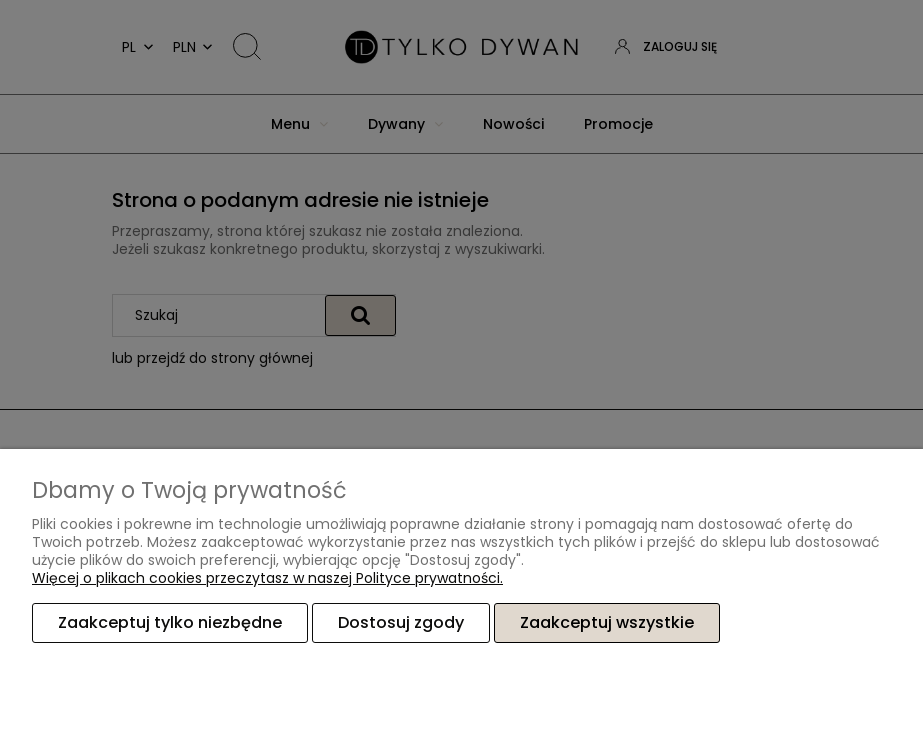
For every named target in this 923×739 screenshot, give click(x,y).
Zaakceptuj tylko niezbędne (170, 622)
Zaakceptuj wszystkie (607, 622)
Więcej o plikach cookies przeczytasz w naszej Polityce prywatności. (267, 578)
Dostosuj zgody (401, 622)
